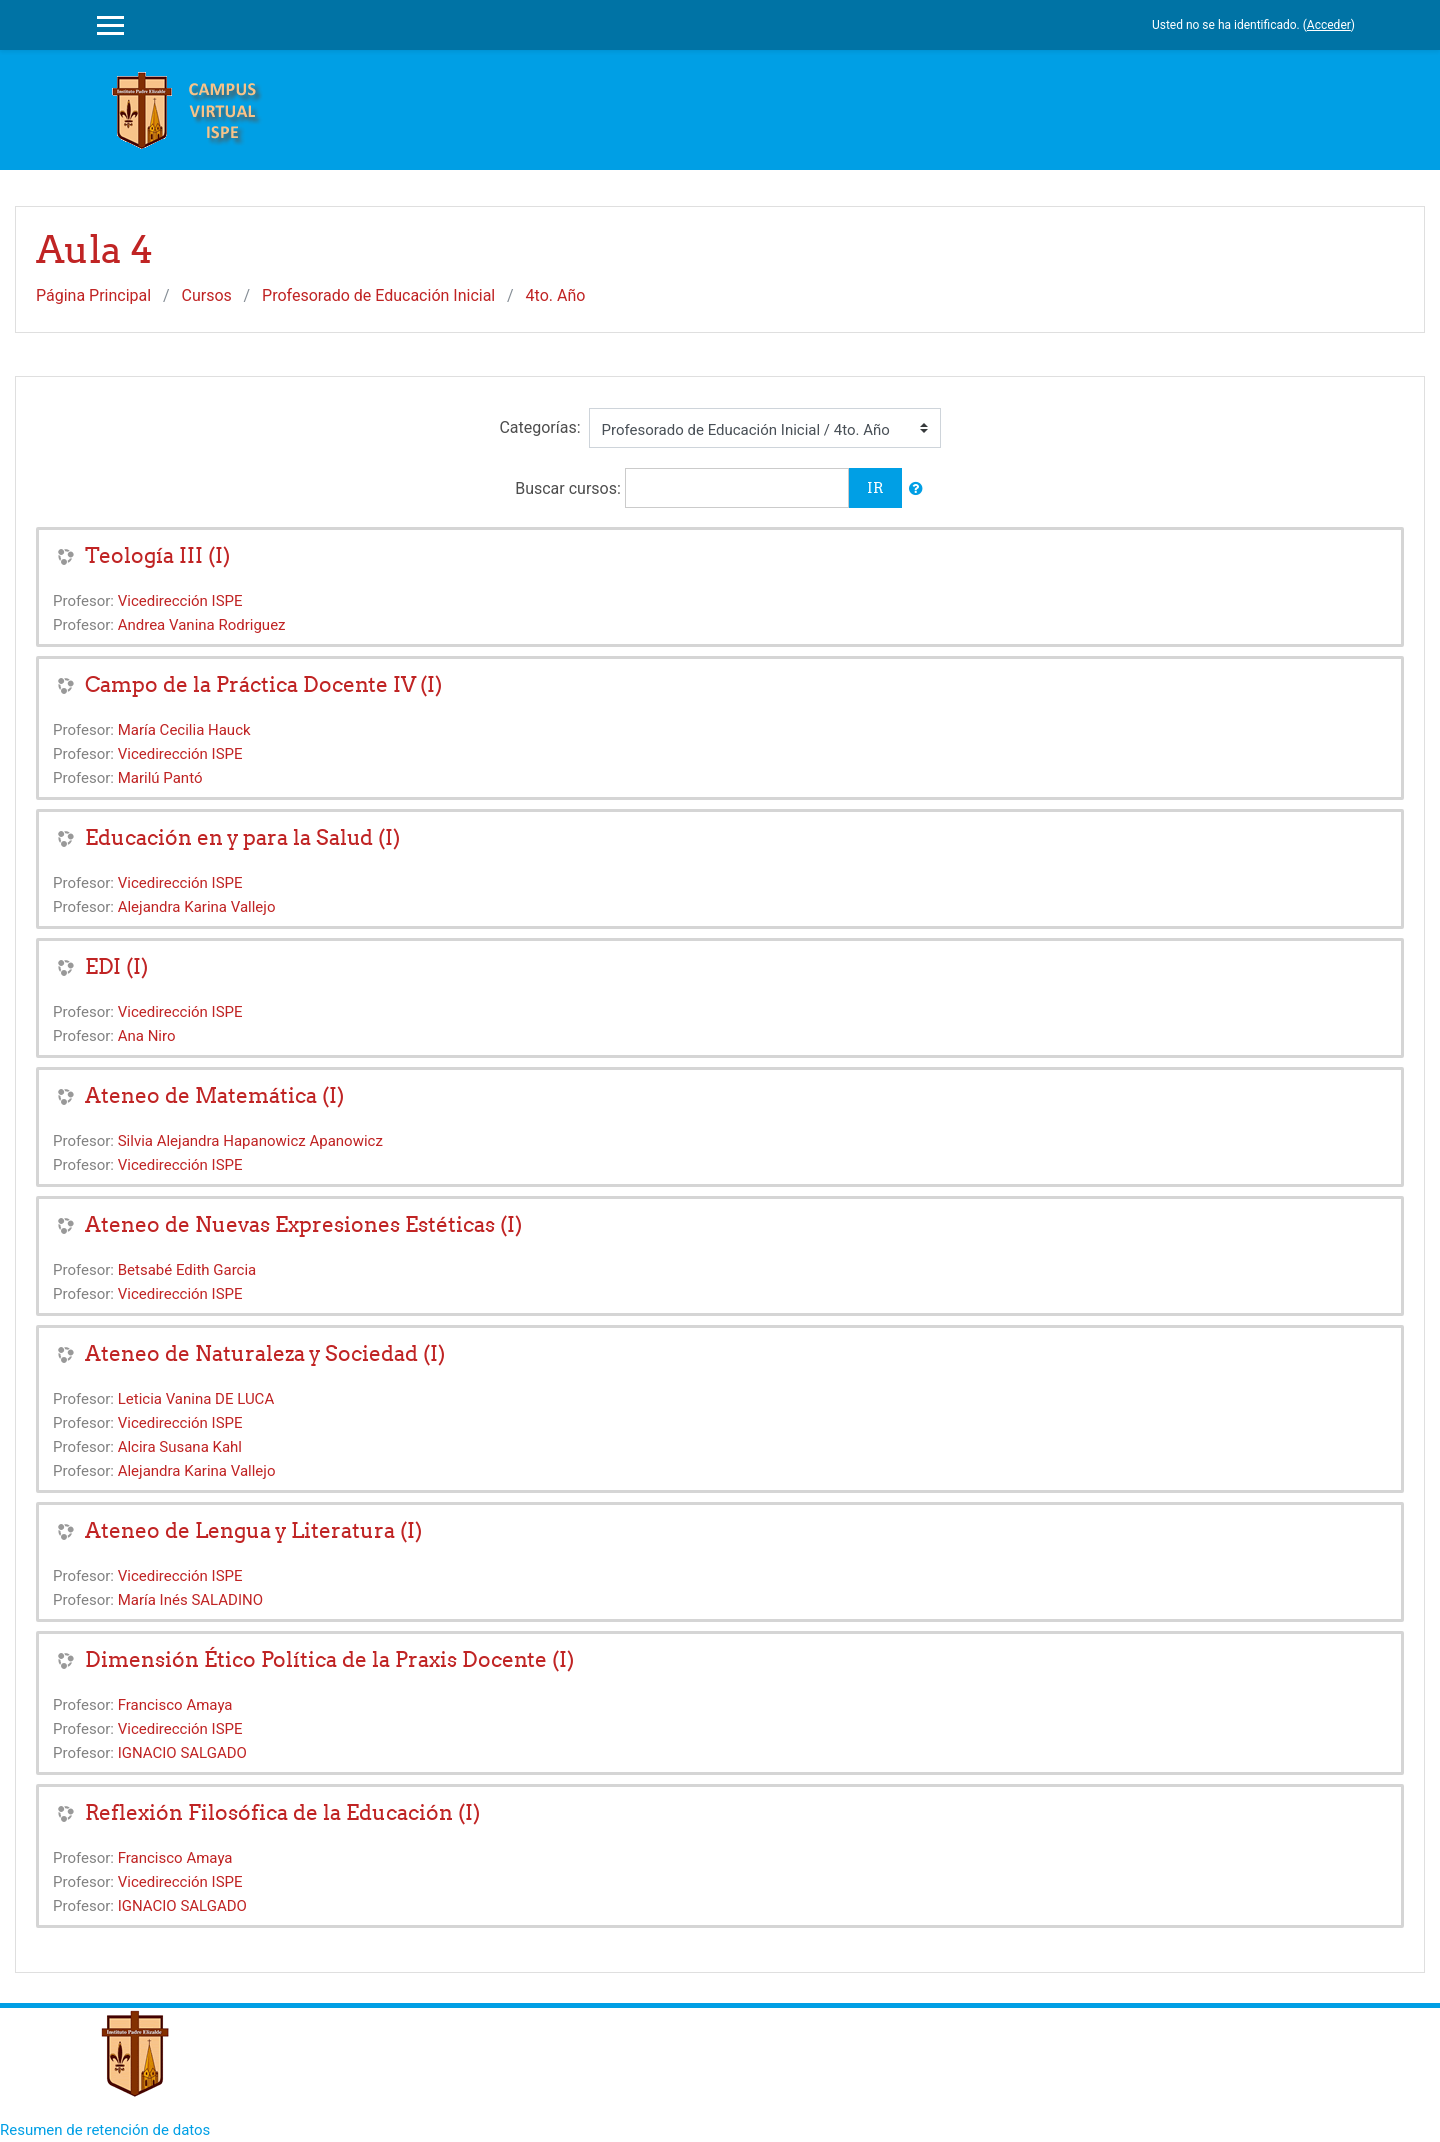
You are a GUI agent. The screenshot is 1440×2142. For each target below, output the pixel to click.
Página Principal (93, 295)
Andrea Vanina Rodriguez (202, 625)
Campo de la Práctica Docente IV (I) (263, 684)
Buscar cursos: (570, 488)
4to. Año (556, 295)
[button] (916, 489)
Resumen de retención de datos (105, 2130)
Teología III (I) (157, 555)
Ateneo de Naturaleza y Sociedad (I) (265, 1353)
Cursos (207, 295)
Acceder (1329, 25)
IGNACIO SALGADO (182, 1753)
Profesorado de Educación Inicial (378, 295)
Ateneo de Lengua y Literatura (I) (253, 1530)
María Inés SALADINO (190, 1600)
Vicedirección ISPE (180, 601)
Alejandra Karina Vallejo (197, 907)
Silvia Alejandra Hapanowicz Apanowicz (250, 1141)
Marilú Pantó (160, 778)
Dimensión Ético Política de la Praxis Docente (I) (329, 1659)
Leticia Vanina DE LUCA (196, 1399)
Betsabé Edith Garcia (187, 1270)
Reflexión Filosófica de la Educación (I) (282, 1812)
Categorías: (539, 427)
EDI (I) (116, 966)
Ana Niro (147, 1036)
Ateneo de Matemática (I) (214, 1095)
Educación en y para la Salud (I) (242, 837)
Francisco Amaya (175, 1705)
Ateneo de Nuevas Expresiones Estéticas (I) (303, 1224)
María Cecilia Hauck (184, 730)
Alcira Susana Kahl (180, 1447)
